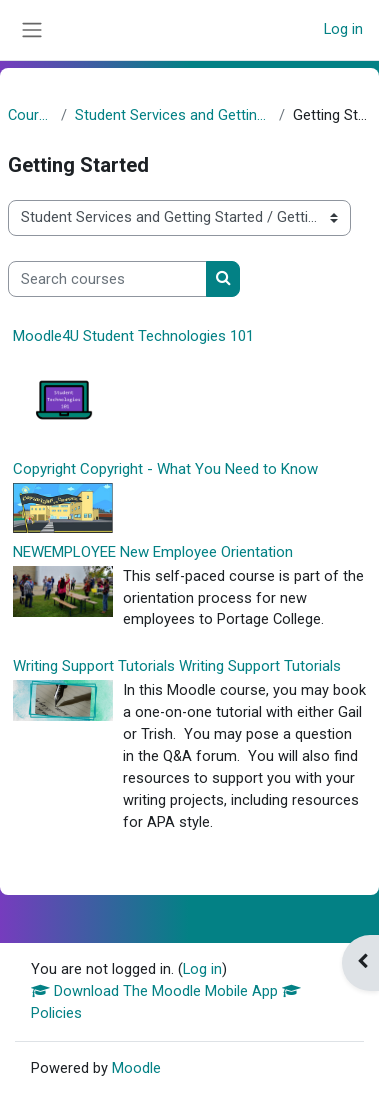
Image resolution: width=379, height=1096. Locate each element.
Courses (30, 115)
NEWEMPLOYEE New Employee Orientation (153, 552)
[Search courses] (107, 279)
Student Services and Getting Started (173, 115)
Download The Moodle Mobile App (166, 991)
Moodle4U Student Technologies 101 (133, 336)
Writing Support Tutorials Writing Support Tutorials (177, 666)
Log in (343, 29)
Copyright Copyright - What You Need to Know (165, 469)
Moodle (136, 1068)
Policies (56, 1013)
